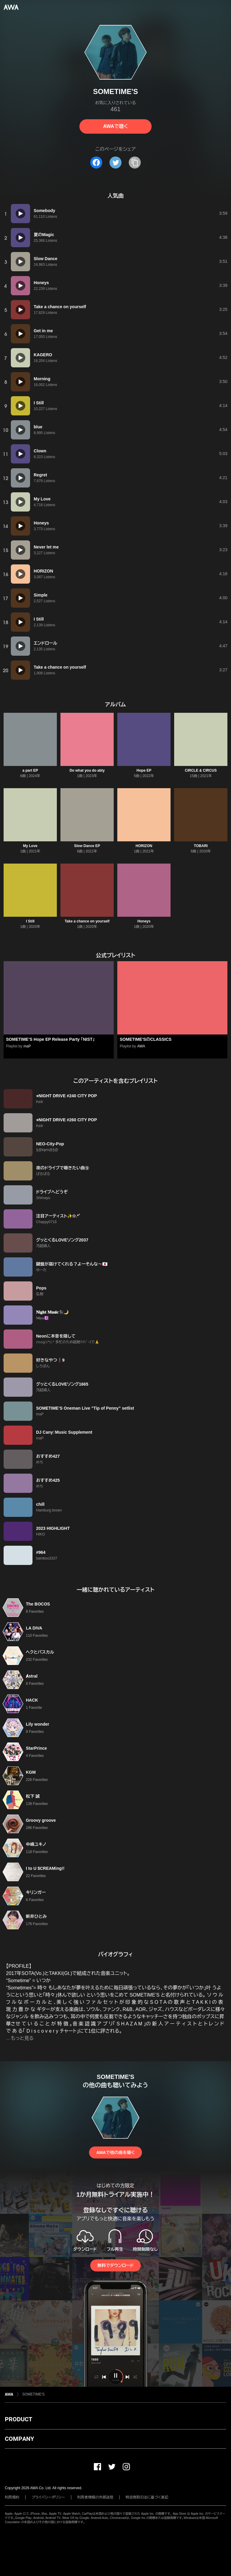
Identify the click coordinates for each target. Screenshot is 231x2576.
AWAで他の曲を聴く (115, 2152)
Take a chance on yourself (87, 921)
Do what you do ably (87, 770)
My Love (30, 846)
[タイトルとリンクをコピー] (135, 162)
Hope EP (144, 770)
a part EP (30, 770)
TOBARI (201, 846)
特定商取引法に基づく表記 (147, 2497)
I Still (30, 921)
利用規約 (12, 2497)
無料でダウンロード (115, 2265)
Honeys (143, 921)
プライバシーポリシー (48, 2497)
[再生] (20, 213)
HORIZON (144, 846)
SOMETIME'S (33, 2394)
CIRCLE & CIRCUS (201, 770)
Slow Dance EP (87, 846)
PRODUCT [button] (18, 2419)
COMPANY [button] (19, 2438)
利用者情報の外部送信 (95, 2497)
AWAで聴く (115, 126)
